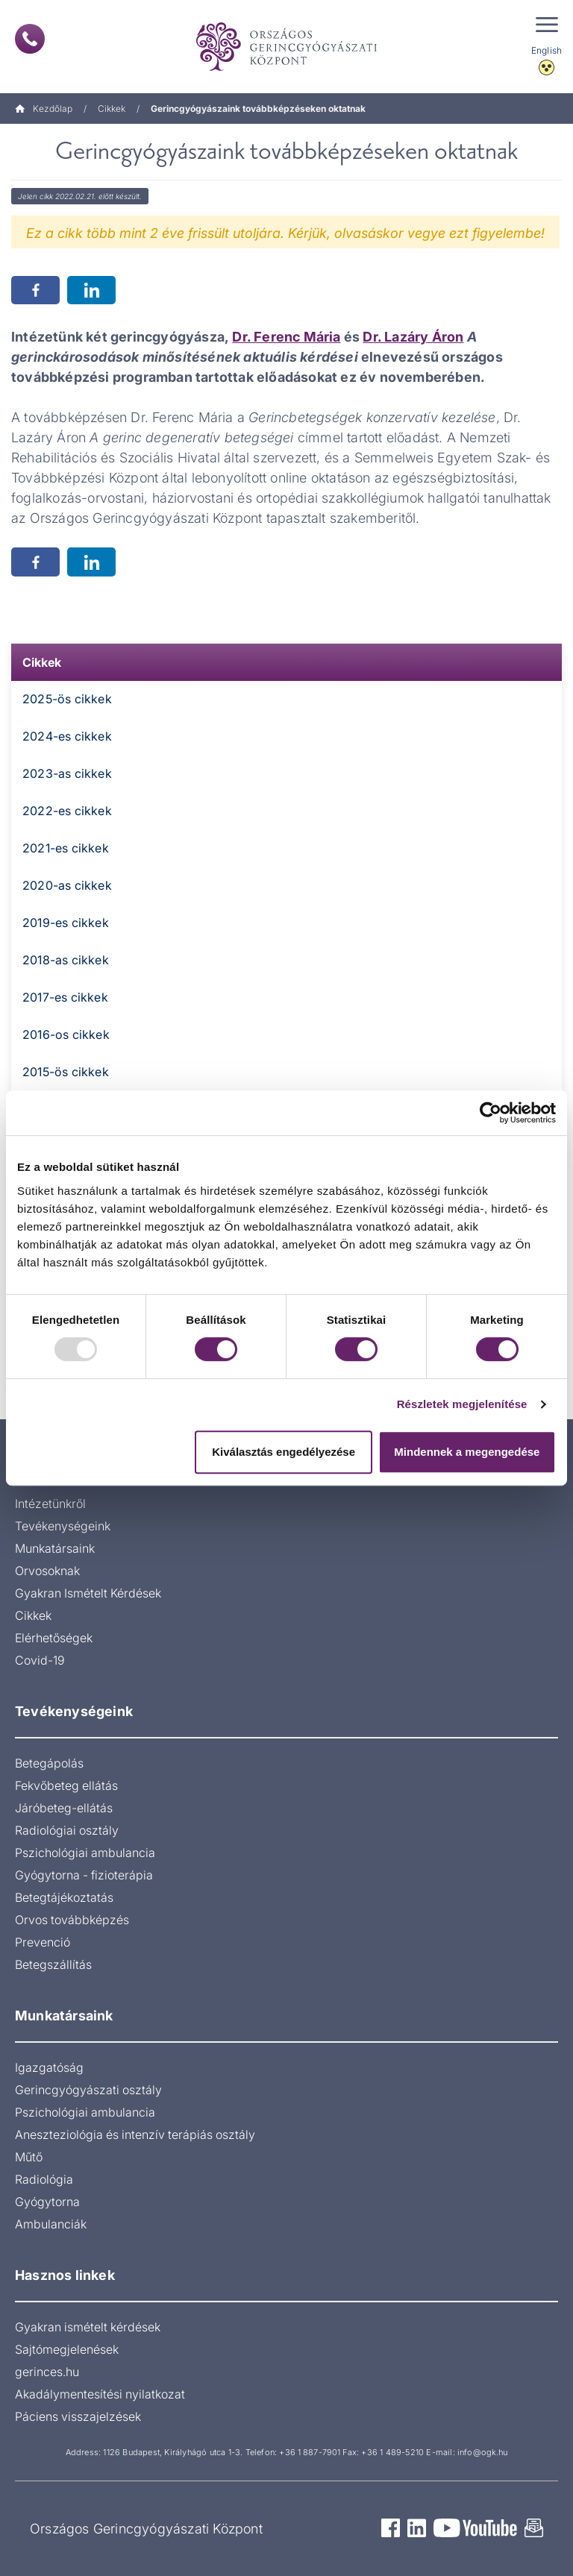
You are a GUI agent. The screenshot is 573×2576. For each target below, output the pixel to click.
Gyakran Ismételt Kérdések (88, 1593)
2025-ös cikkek (67, 698)
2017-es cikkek (65, 997)
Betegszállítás (53, 1964)
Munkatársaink (55, 1548)
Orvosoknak (47, 1570)
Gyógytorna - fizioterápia (84, 1874)
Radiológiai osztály (67, 1830)
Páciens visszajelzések (78, 2416)
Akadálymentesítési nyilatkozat (100, 2394)
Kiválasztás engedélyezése (283, 1451)
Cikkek (111, 108)
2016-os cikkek (66, 1034)
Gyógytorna (47, 2201)
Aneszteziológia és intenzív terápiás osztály (135, 2134)
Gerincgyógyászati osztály (88, 2089)
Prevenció (42, 1942)
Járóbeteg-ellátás (64, 1807)
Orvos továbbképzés (72, 1919)
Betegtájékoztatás (64, 1897)
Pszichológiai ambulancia (85, 1852)
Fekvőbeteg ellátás (66, 1785)
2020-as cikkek (67, 885)
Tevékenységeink (62, 1525)
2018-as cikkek (65, 959)
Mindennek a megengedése (466, 1451)
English (546, 50)
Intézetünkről (50, 1503)
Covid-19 (40, 1660)
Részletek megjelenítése (462, 1404)
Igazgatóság (49, 2067)
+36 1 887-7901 (309, 2452)
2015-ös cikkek (65, 1071)
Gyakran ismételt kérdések (87, 2326)
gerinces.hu (47, 2371)
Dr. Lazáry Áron (413, 337)
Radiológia (44, 2179)
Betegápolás (49, 1763)
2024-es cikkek (67, 736)
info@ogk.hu (482, 2452)
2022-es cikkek (67, 810)
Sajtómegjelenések (67, 2349)
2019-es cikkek (65, 922)
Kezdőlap (43, 108)
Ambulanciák (51, 2224)
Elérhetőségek (54, 1637)
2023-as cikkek (67, 773)
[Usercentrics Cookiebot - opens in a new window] (490, 1113)
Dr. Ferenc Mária (286, 337)
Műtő (29, 2156)
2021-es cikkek (65, 848)
